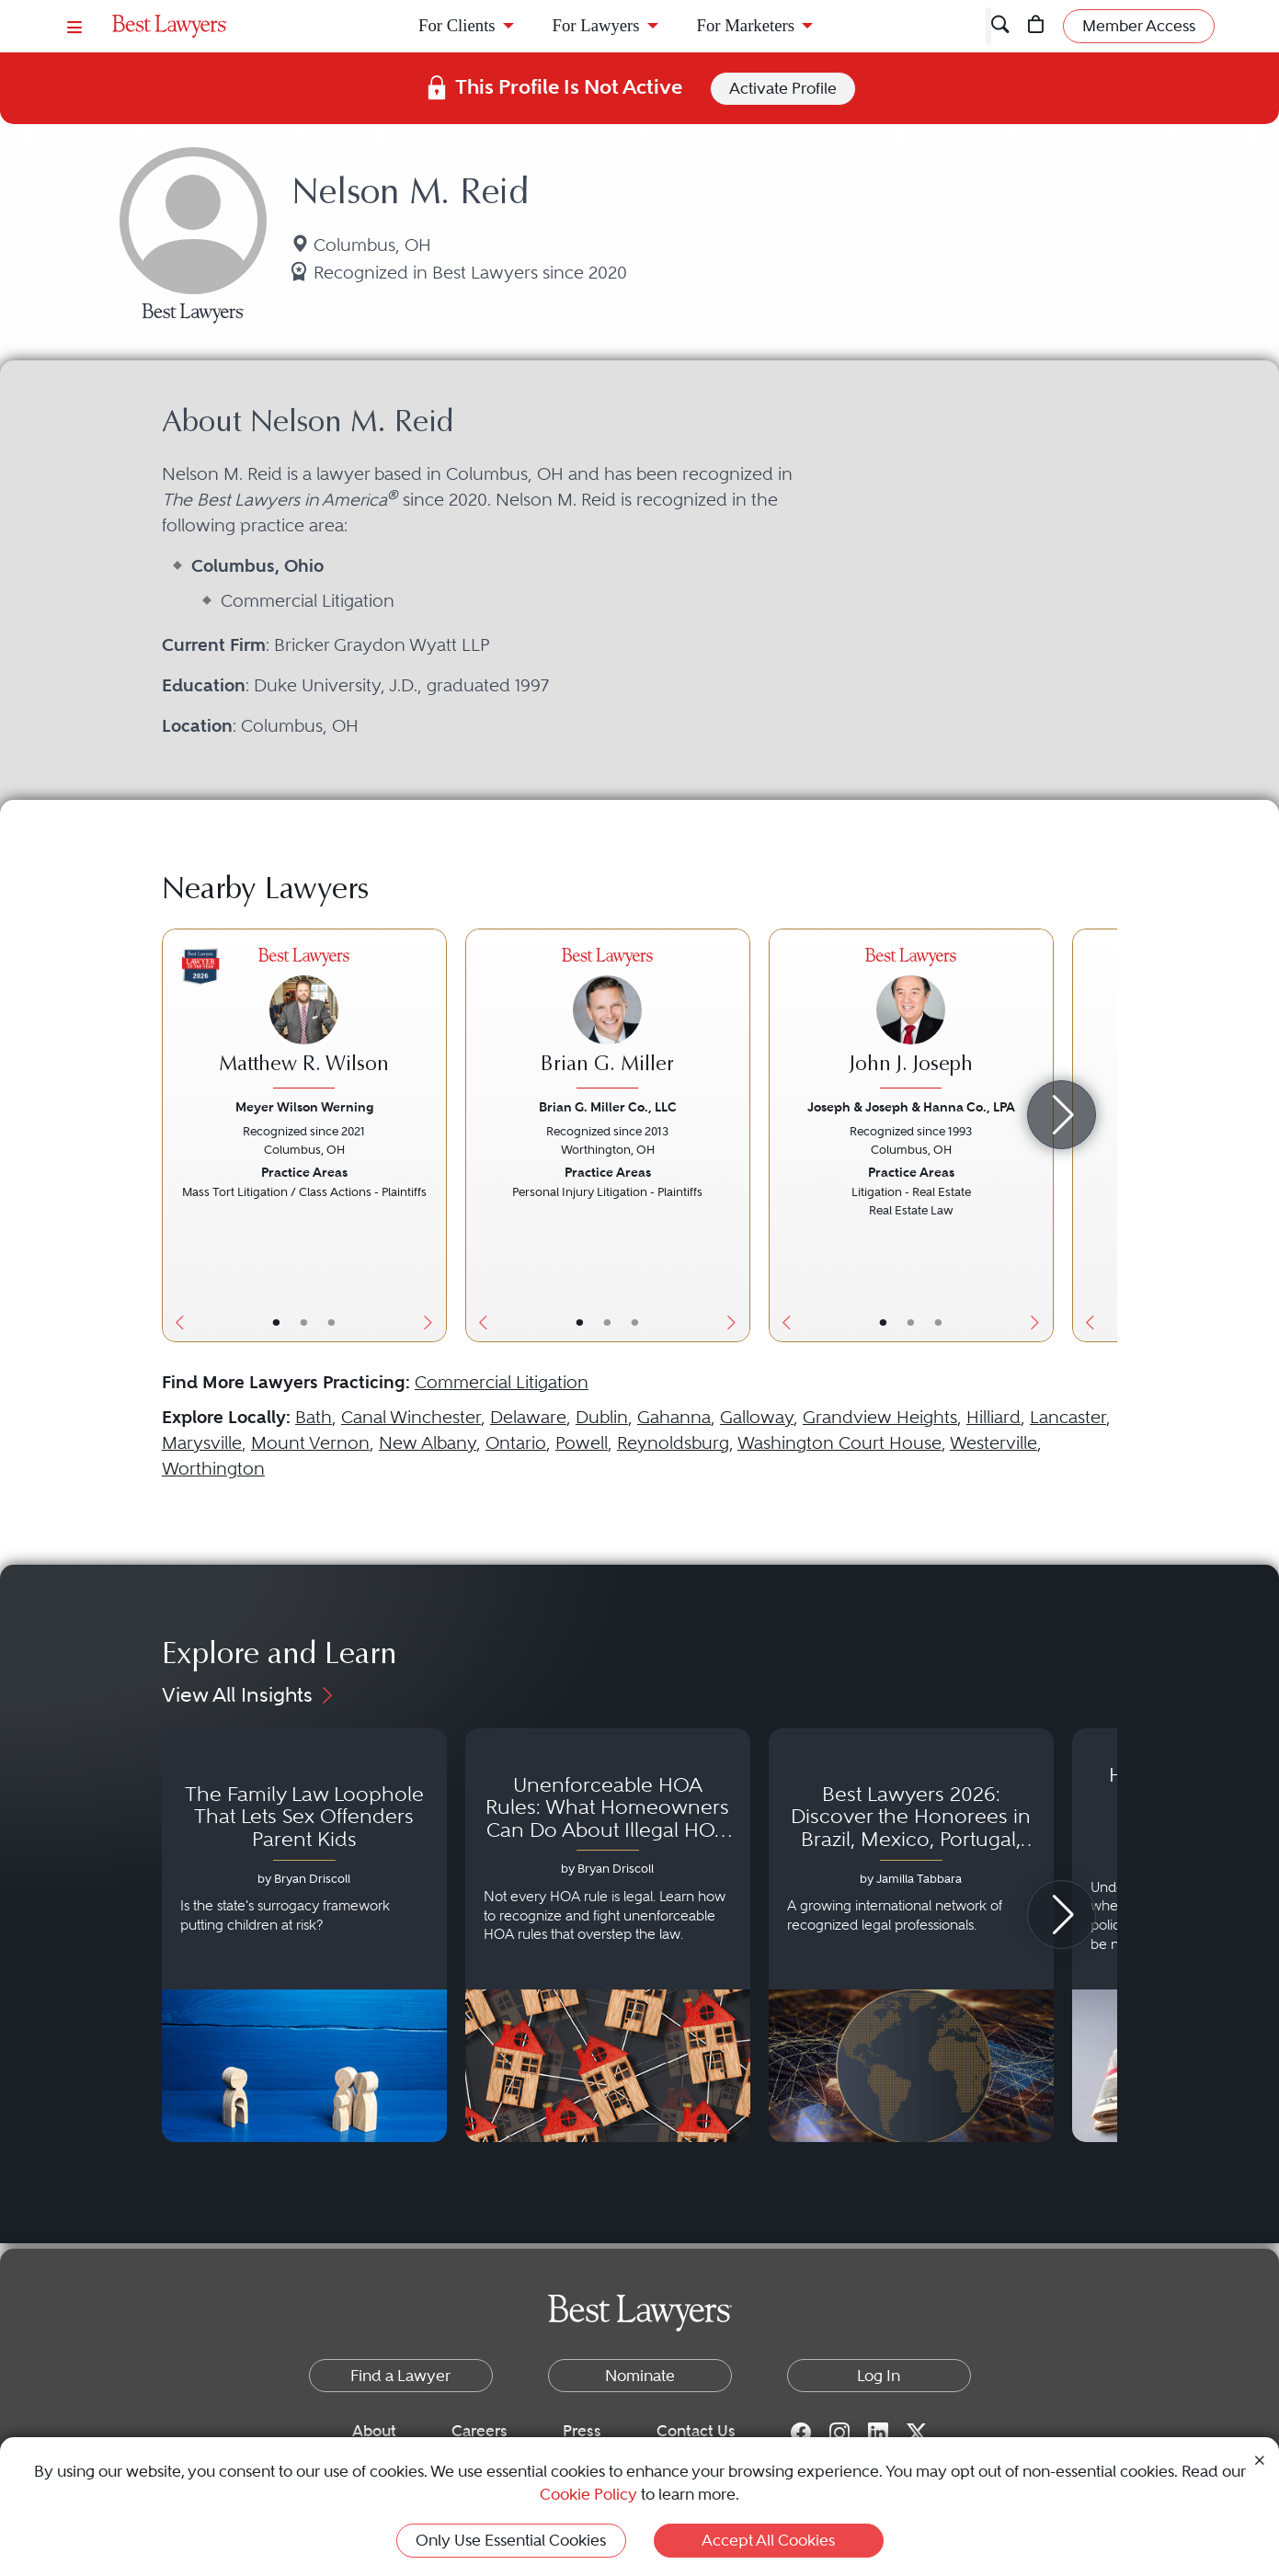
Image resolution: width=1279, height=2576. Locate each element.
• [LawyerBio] (304, 1322)
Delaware (528, 1417)
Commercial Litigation (501, 1382)
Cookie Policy (588, 2494)
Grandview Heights (880, 1417)
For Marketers (745, 25)
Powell (581, 1442)
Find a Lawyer (179, 113)
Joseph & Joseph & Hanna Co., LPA (911, 1107)
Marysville (202, 1442)
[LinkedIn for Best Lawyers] (878, 2432)
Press (582, 2431)
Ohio (430, 113)
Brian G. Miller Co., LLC (608, 1107)
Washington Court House (839, 1442)
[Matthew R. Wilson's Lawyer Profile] (304, 1021)
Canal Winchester (411, 1417)
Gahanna (674, 1417)
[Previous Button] (176, 1135)
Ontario (515, 1442)
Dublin (602, 1417)
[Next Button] (432, 1135)
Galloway (757, 1417)
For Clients (457, 25)
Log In (878, 2375)
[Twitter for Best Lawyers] (917, 2432)
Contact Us (696, 2431)
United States (327, 113)
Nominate (640, 2375)
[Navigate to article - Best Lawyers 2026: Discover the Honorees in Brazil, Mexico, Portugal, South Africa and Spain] (911, 1935)
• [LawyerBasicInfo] (276, 1322)
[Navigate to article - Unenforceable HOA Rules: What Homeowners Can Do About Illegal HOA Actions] (607, 1935)
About (374, 2431)
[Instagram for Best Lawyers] (839, 2432)
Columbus (520, 113)
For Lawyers (596, 25)
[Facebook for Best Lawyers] (801, 2432)
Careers (479, 2431)
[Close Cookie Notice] (1259, 2459)
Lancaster (1068, 1417)
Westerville (993, 1442)
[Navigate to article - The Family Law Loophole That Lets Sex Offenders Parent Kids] (304, 1935)
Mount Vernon (310, 1442)
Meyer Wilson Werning (304, 1107)
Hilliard (993, 1417)
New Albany (427, 1442)
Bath (313, 1417)
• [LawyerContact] (331, 1322)
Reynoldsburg (673, 1442)
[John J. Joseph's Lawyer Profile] (911, 1021)
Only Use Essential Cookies (511, 2540)
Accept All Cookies (768, 2540)
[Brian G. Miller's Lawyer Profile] (608, 1021)
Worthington (213, 1468)
